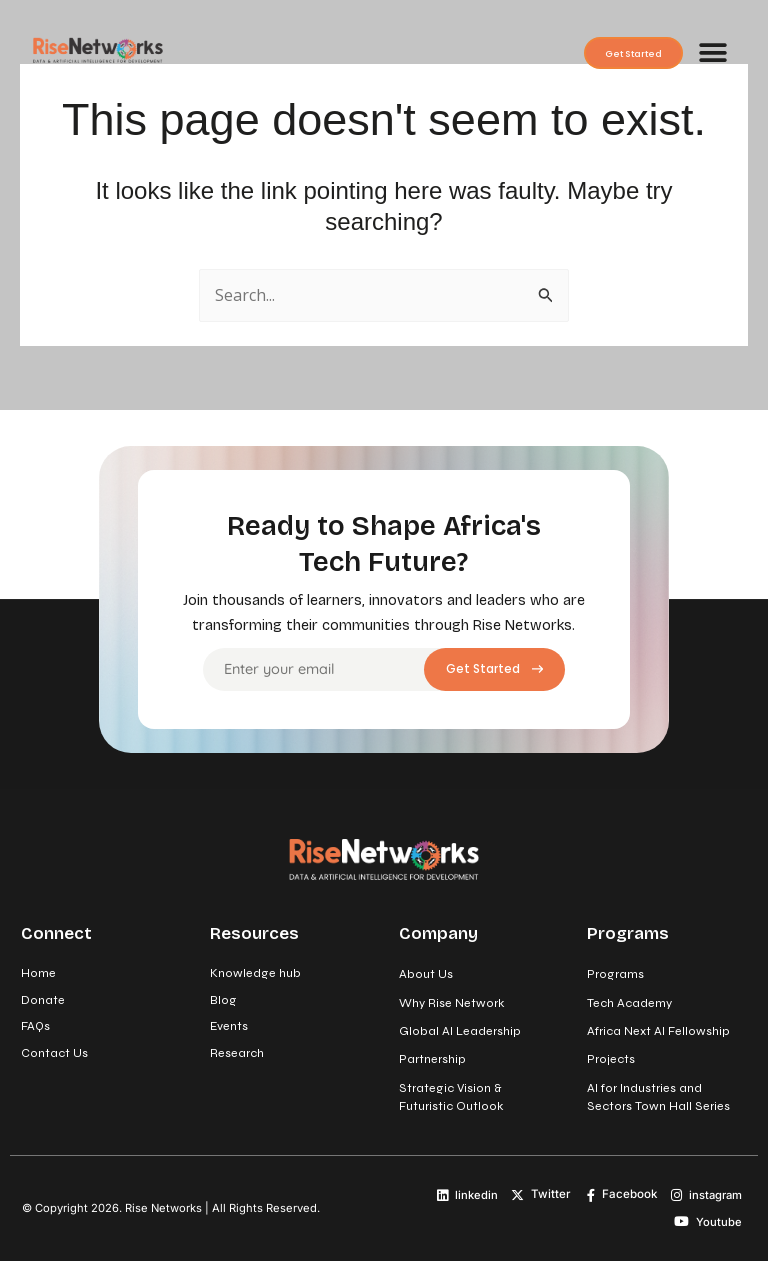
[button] (712, 52)
